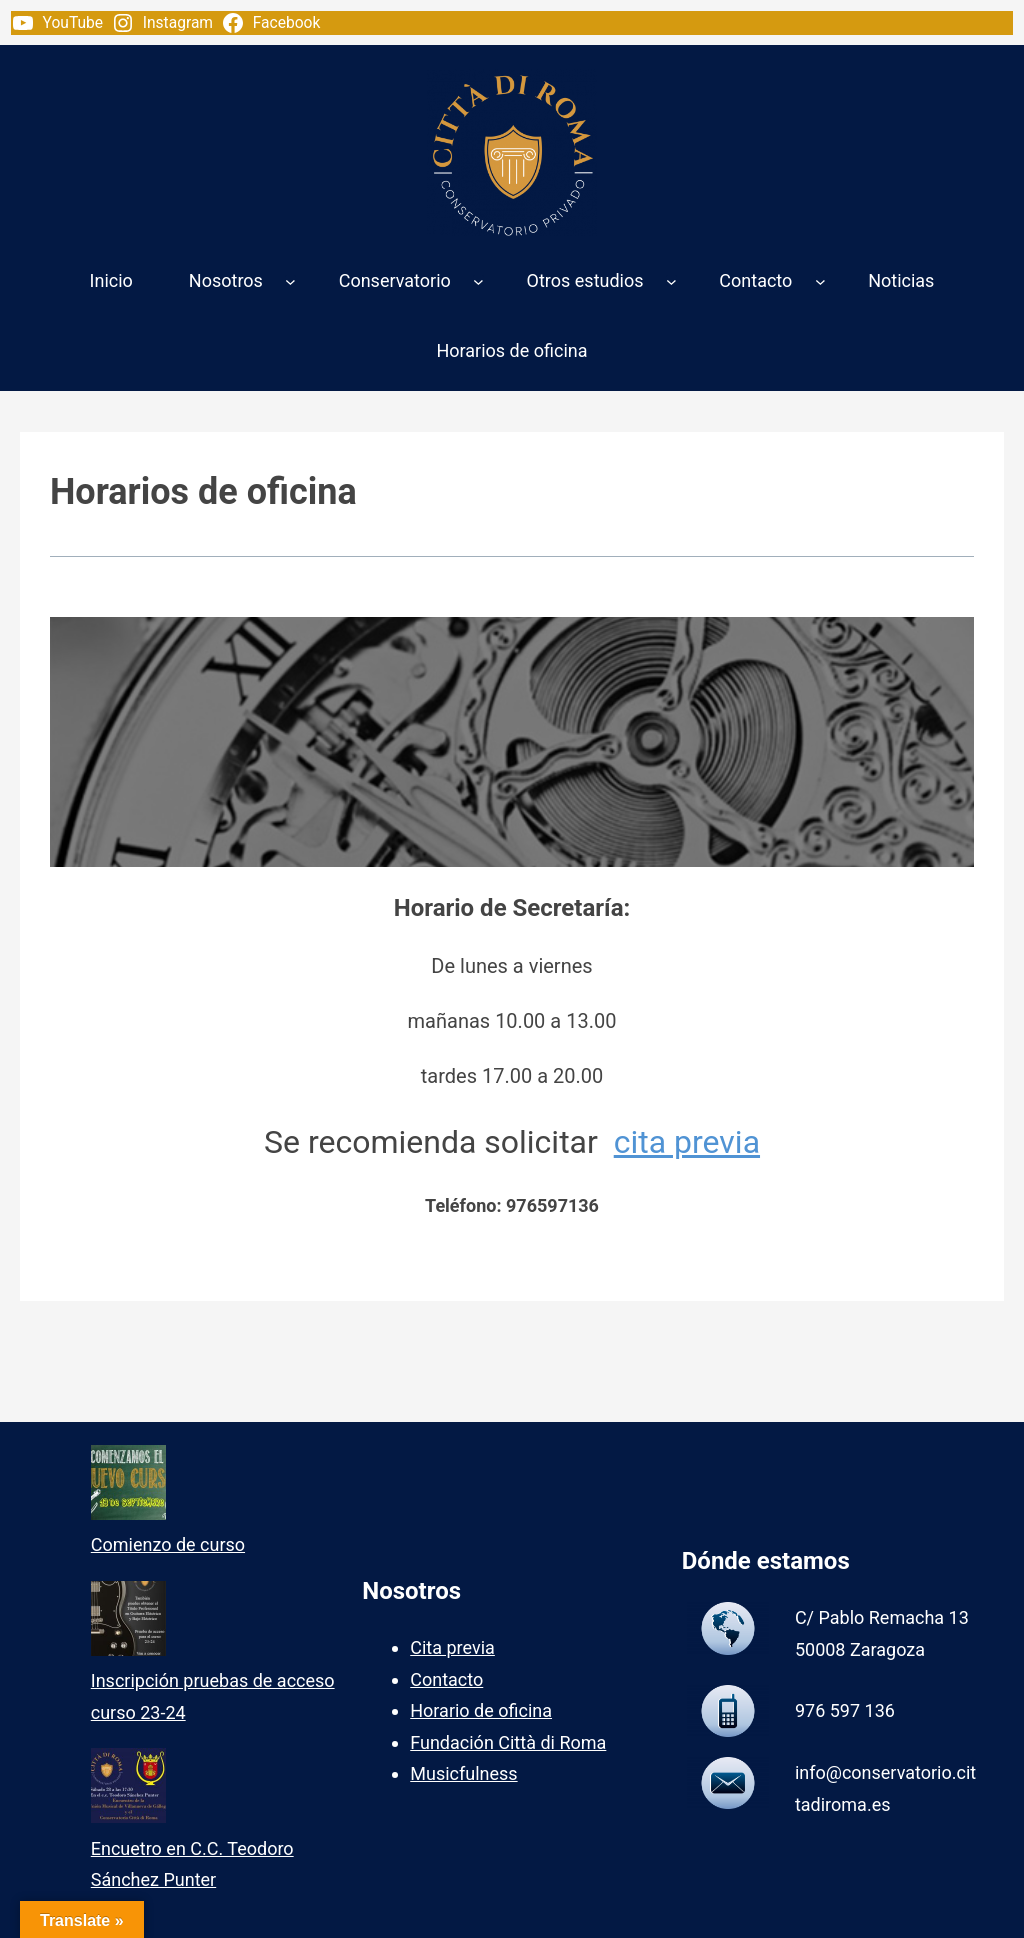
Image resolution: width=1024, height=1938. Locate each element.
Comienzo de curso (168, 1544)
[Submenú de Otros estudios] (671, 280)
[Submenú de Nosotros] (290, 280)
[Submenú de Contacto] (820, 280)
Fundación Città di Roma (508, 1742)
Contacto (446, 1679)
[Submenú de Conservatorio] (478, 280)
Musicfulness (463, 1773)
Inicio (111, 280)
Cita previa (452, 1647)
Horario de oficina (481, 1710)
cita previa (687, 1142)
